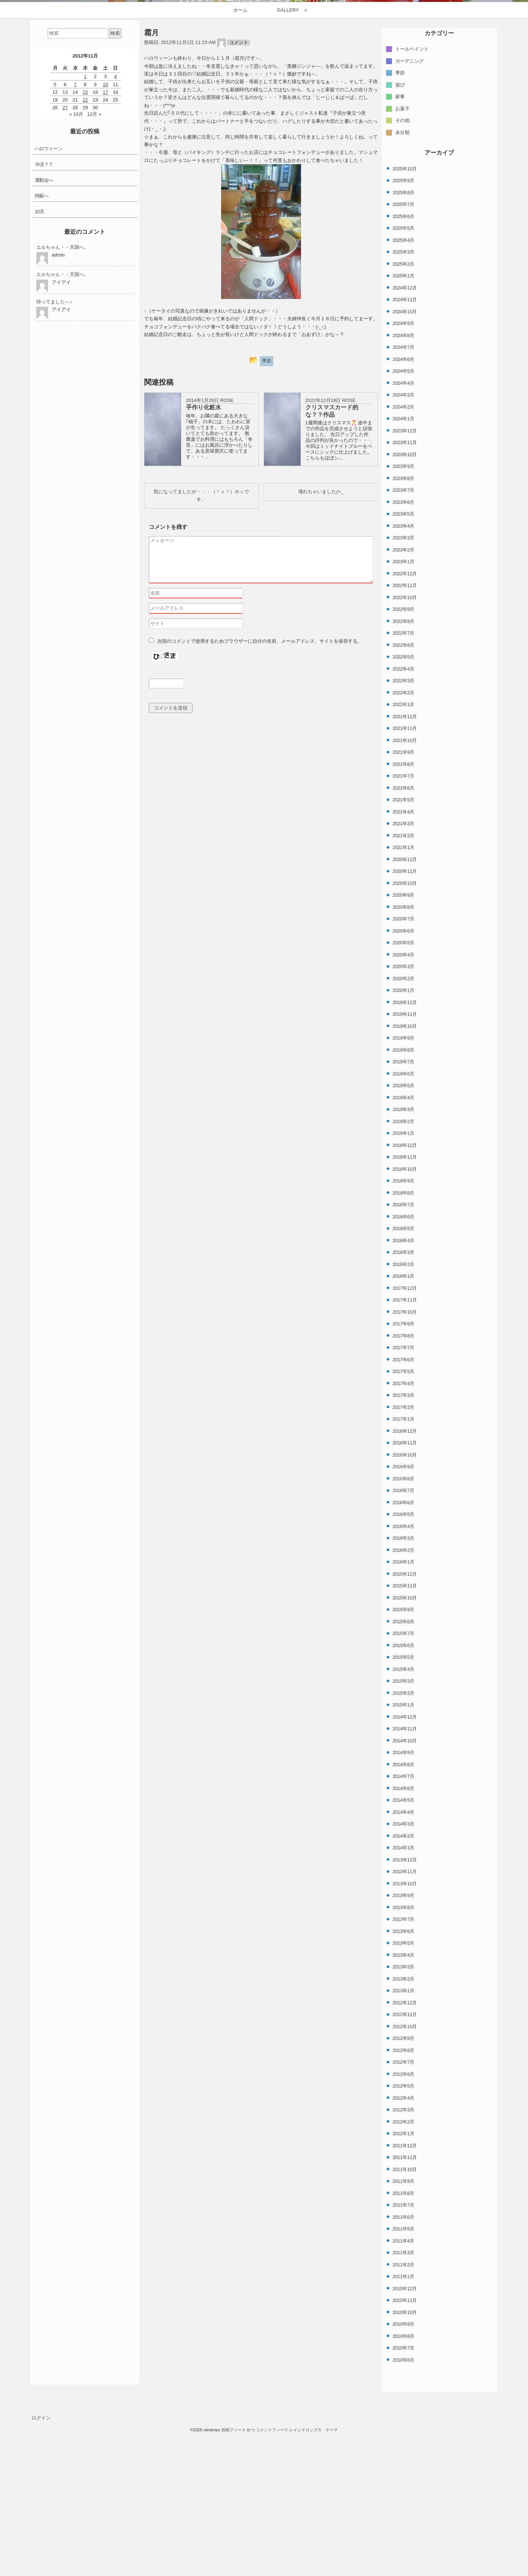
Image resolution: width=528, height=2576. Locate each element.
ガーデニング (409, 219)
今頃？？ (44, 322)
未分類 (402, 290)
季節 (400, 231)
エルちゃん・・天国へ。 (62, 405)
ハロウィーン (49, 307)
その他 (402, 278)
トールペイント (412, 207)
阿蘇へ (42, 354)
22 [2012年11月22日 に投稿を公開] (85, 258)
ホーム (240, 168)
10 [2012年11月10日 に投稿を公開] (105, 242)
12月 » (94, 272)
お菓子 (402, 266)
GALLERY (288, 168)
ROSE (227, 558)
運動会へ (44, 338)
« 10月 (76, 272)
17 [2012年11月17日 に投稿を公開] (105, 250)
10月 (39, 370)
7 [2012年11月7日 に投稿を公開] (75, 242)
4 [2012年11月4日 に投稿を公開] (115, 234)
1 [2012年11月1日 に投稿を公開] (85, 234)
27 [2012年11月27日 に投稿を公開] (64, 266)
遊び (400, 243)
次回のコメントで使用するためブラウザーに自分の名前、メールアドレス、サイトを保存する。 (259, 799)
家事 (400, 255)
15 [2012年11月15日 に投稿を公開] (85, 250)
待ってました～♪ (54, 460)
